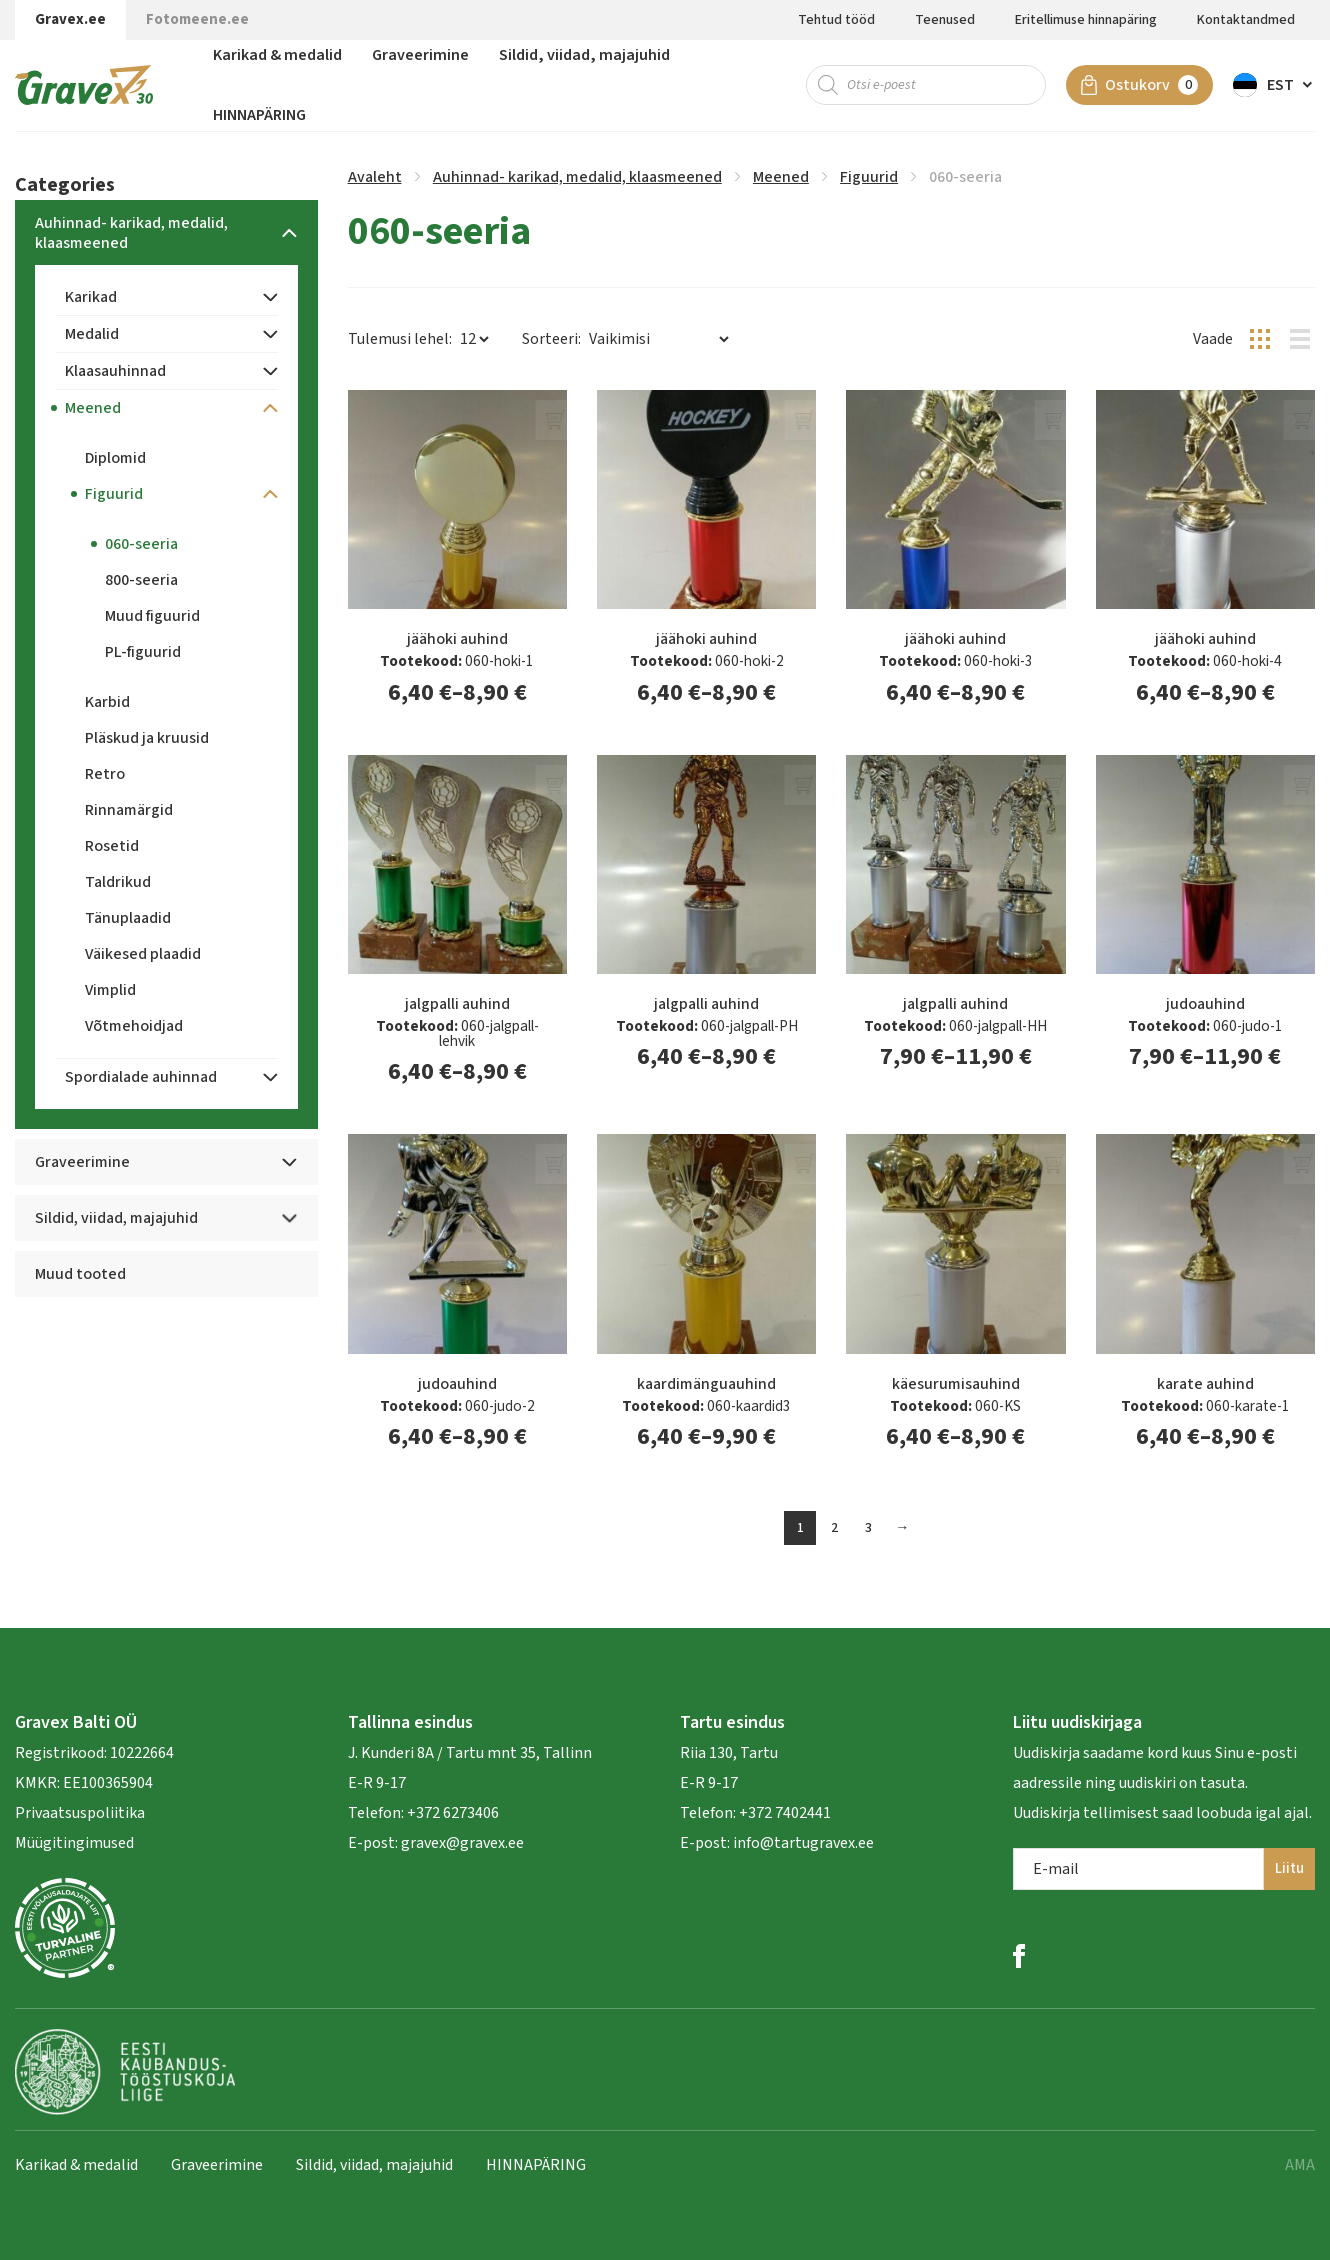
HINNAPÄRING (259, 115)
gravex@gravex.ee (462, 1843)
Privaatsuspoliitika (80, 1813)
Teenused (945, 20)
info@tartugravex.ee (803, 1843)
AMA (1300, 2165)
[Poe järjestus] (658, 339)
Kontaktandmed (1246, 20)
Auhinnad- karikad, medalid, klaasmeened (577, 177)
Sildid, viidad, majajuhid (584, 55)
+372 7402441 (785, 1813)
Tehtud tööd (836, 20)
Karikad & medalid (277, 55)
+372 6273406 (451, 1813)
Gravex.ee (70, 19)
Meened (781, 177)
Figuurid (869, 177)
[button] (1274, 85)
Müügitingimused (74, 1843)
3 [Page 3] (868, 1528)
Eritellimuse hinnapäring (1086, 20)
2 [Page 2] (834, 1528)
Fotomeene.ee (197, 19)
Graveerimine (420, 55)
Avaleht (375, 177)
